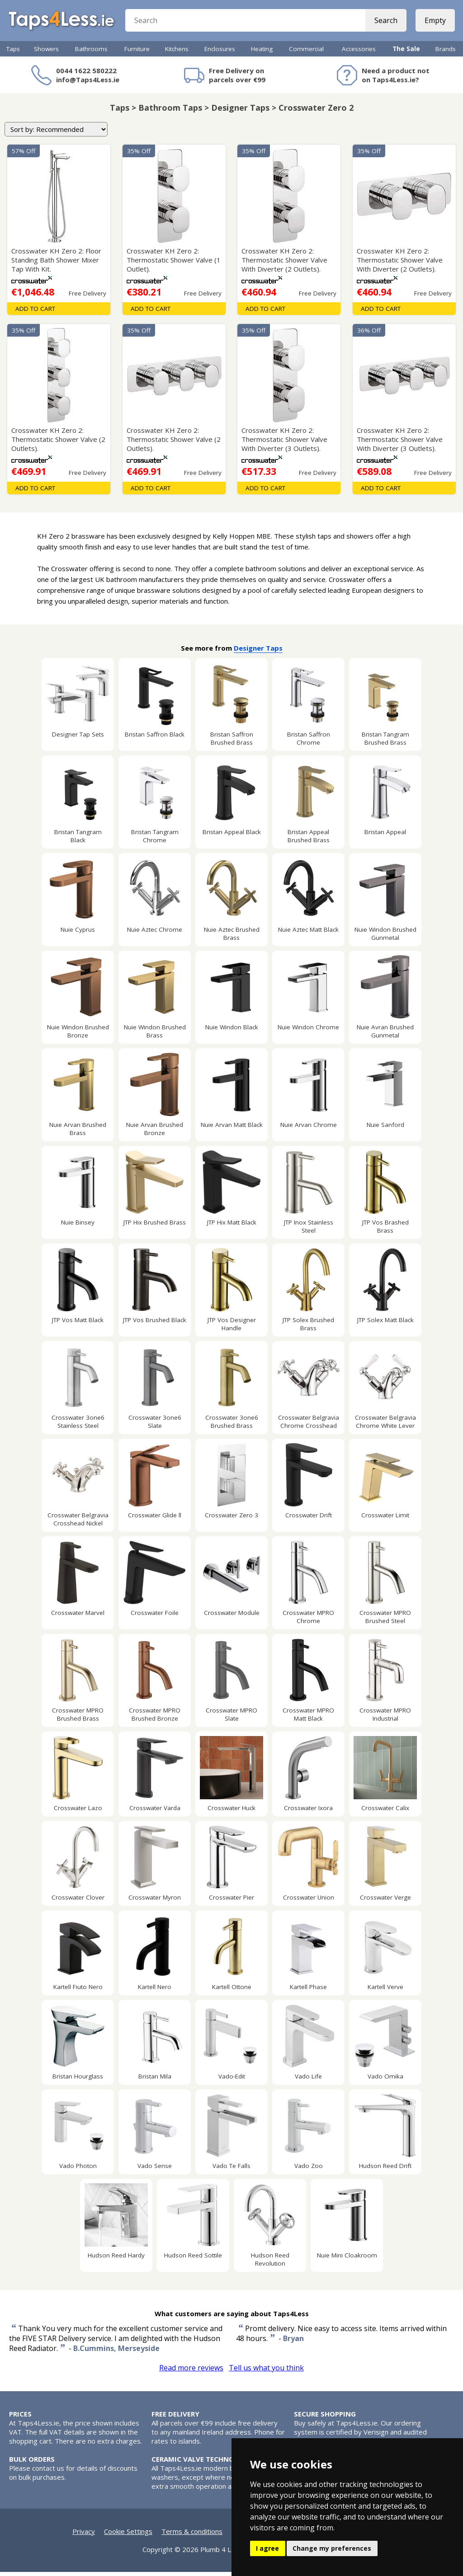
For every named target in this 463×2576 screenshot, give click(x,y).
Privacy (83, 2535)
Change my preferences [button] (332, 2548)
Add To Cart (35, 313)
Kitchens (177, 53)
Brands (445, 53)
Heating (262, 53)
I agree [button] (267, 2548)
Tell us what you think (266, 2372)
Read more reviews (191, 2372)
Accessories (359, 53)
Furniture (137, 53)
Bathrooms (91, 53)
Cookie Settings (128, 2535)
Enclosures (219, 53)
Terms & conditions (191, 2535)
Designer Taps (258, 652)
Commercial (306, 53)
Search (385, 23)
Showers (46, 53)
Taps (13, 53)
